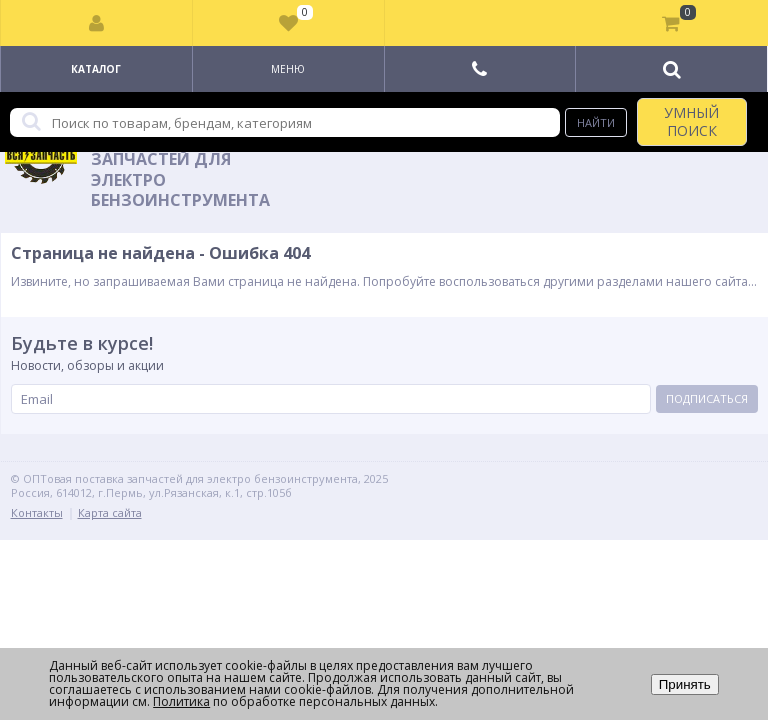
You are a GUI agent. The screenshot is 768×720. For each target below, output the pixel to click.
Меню (288, 69)
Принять (685, 684)
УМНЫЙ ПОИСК (691, 121)
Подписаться (707, 398)
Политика (181, 701)
